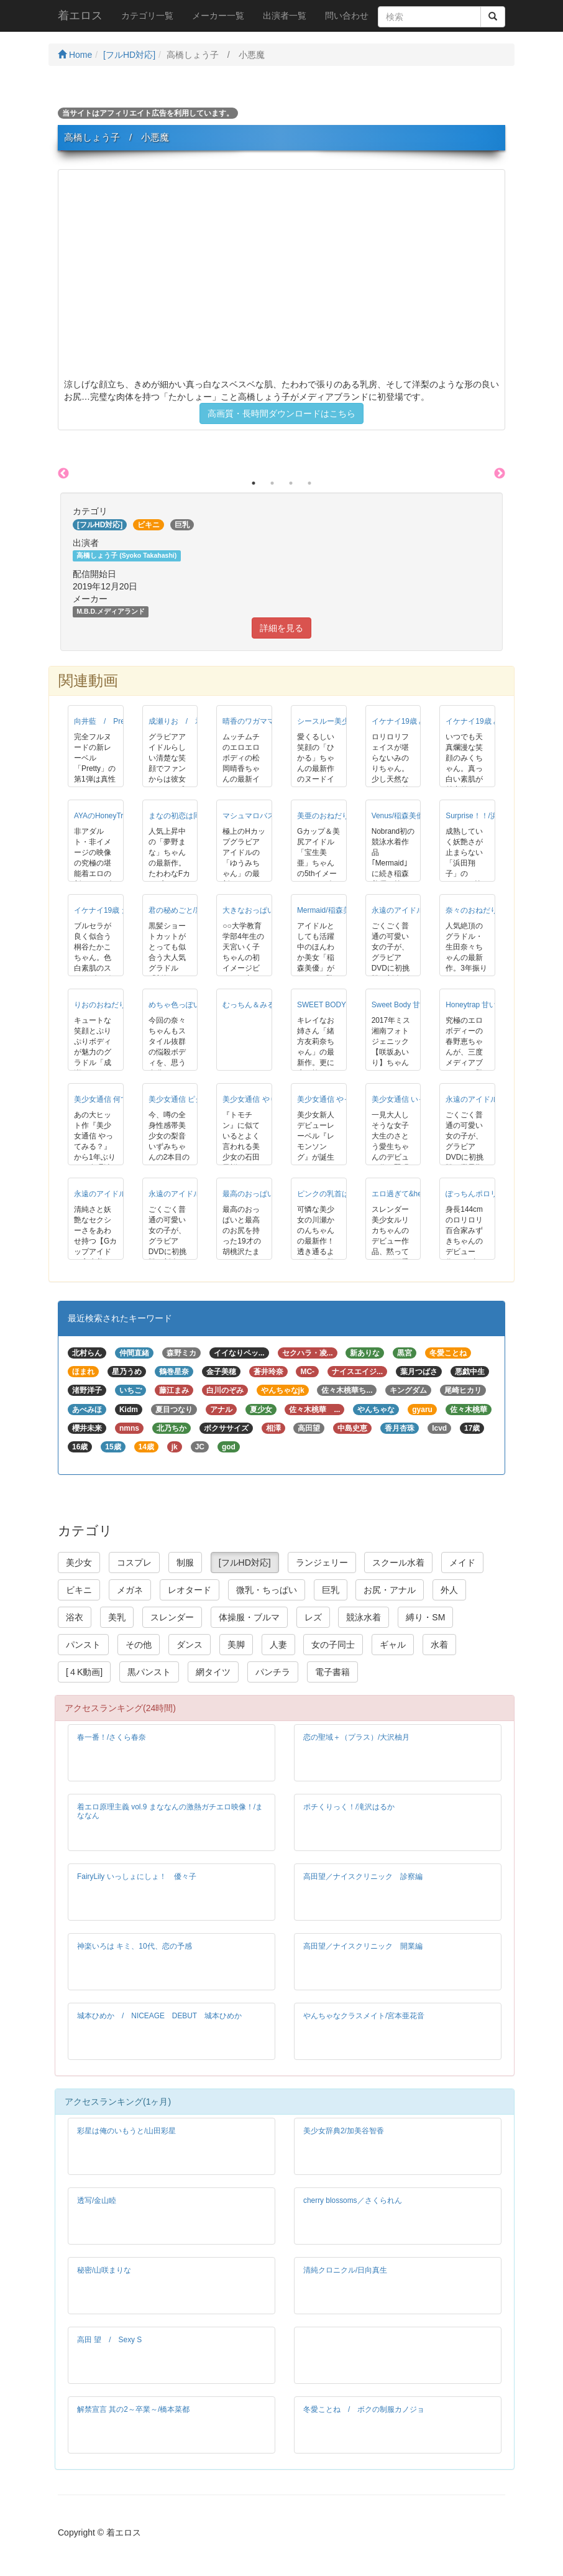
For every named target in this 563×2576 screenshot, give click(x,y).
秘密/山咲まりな (104, 2270)
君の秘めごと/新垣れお (187, 910)
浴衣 (74, 1617)
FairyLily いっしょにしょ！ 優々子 (136, 1876)
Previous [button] (63, 474)
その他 (139, 1645)
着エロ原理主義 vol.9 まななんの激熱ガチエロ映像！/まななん (170, 1811)
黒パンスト (149, 1672)
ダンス (189, 1645)
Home (75, 55)
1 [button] (253, 483)
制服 (185, 1562)
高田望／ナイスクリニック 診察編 (363, 1876)
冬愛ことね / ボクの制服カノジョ (363, 2409)
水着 (439, 1645)
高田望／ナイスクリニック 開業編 (363, 1946)
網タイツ (213, 1672)
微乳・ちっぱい (266, 1590)
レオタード (189, 1590)
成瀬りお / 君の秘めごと (194, 721)
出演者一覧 (284, 16)
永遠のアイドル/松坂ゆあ (487, 1099)
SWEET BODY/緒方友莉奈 (341, 1004)
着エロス (80, 15)
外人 (449, 1590)
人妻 (278, 1645)
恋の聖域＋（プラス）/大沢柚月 (356, 1737)
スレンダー (172, 1617)
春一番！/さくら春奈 (111, 1737)
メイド (462, 1562)
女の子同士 (333, 1645)
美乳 (117, 1617)
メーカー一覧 (218, 16)
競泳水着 (363, 1617)
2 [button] (272, 483)
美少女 (79, 1562)
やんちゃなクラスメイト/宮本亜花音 (363, 2015)
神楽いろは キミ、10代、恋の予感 (134, 1946)
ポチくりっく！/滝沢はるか (349, 1807)
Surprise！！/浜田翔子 (483, 815)
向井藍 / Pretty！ (107, 721)
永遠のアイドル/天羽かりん (194, 1193)
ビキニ (79, 1590)
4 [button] (309, 483)
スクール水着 (398, 1562)
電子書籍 (332, 1672)
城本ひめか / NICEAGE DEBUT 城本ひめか (159, 2015)
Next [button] (499, 474)
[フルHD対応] (129, 55)
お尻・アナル (390, 1590)
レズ (313, 1617)
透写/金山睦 (96, 2200)
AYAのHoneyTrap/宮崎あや (118, 815)
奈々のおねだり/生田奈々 (487, 910)
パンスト (83, 1645)
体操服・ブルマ (249, 1617)
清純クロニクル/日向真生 (345, 2270)
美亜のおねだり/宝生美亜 (339, 815)
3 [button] (291, 483)
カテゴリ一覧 (147, 16)
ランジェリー (322, 1562)
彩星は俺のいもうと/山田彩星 (126, 2130)
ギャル (393, 1645)
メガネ (130, 1590)
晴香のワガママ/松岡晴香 (264, 721)
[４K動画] (84, 1672)
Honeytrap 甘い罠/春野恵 (487, 1004)
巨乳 (330, 1590)
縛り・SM (425, 1617)
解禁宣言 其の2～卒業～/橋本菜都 (133, 2409)
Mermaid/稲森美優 (327, 910)
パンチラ (272, 1672)
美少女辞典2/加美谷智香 (343, 2130)
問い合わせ (346, 16)
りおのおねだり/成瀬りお (116, 1004)
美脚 (236, 1645)
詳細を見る (281, 628)
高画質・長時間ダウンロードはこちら (281, 413)
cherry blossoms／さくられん (352, 2200)
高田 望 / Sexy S (109, 2339)
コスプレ (134, 1562)
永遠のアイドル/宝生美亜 (116, 1193)
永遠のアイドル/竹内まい (413, 910)
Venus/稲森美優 (398, 815)
